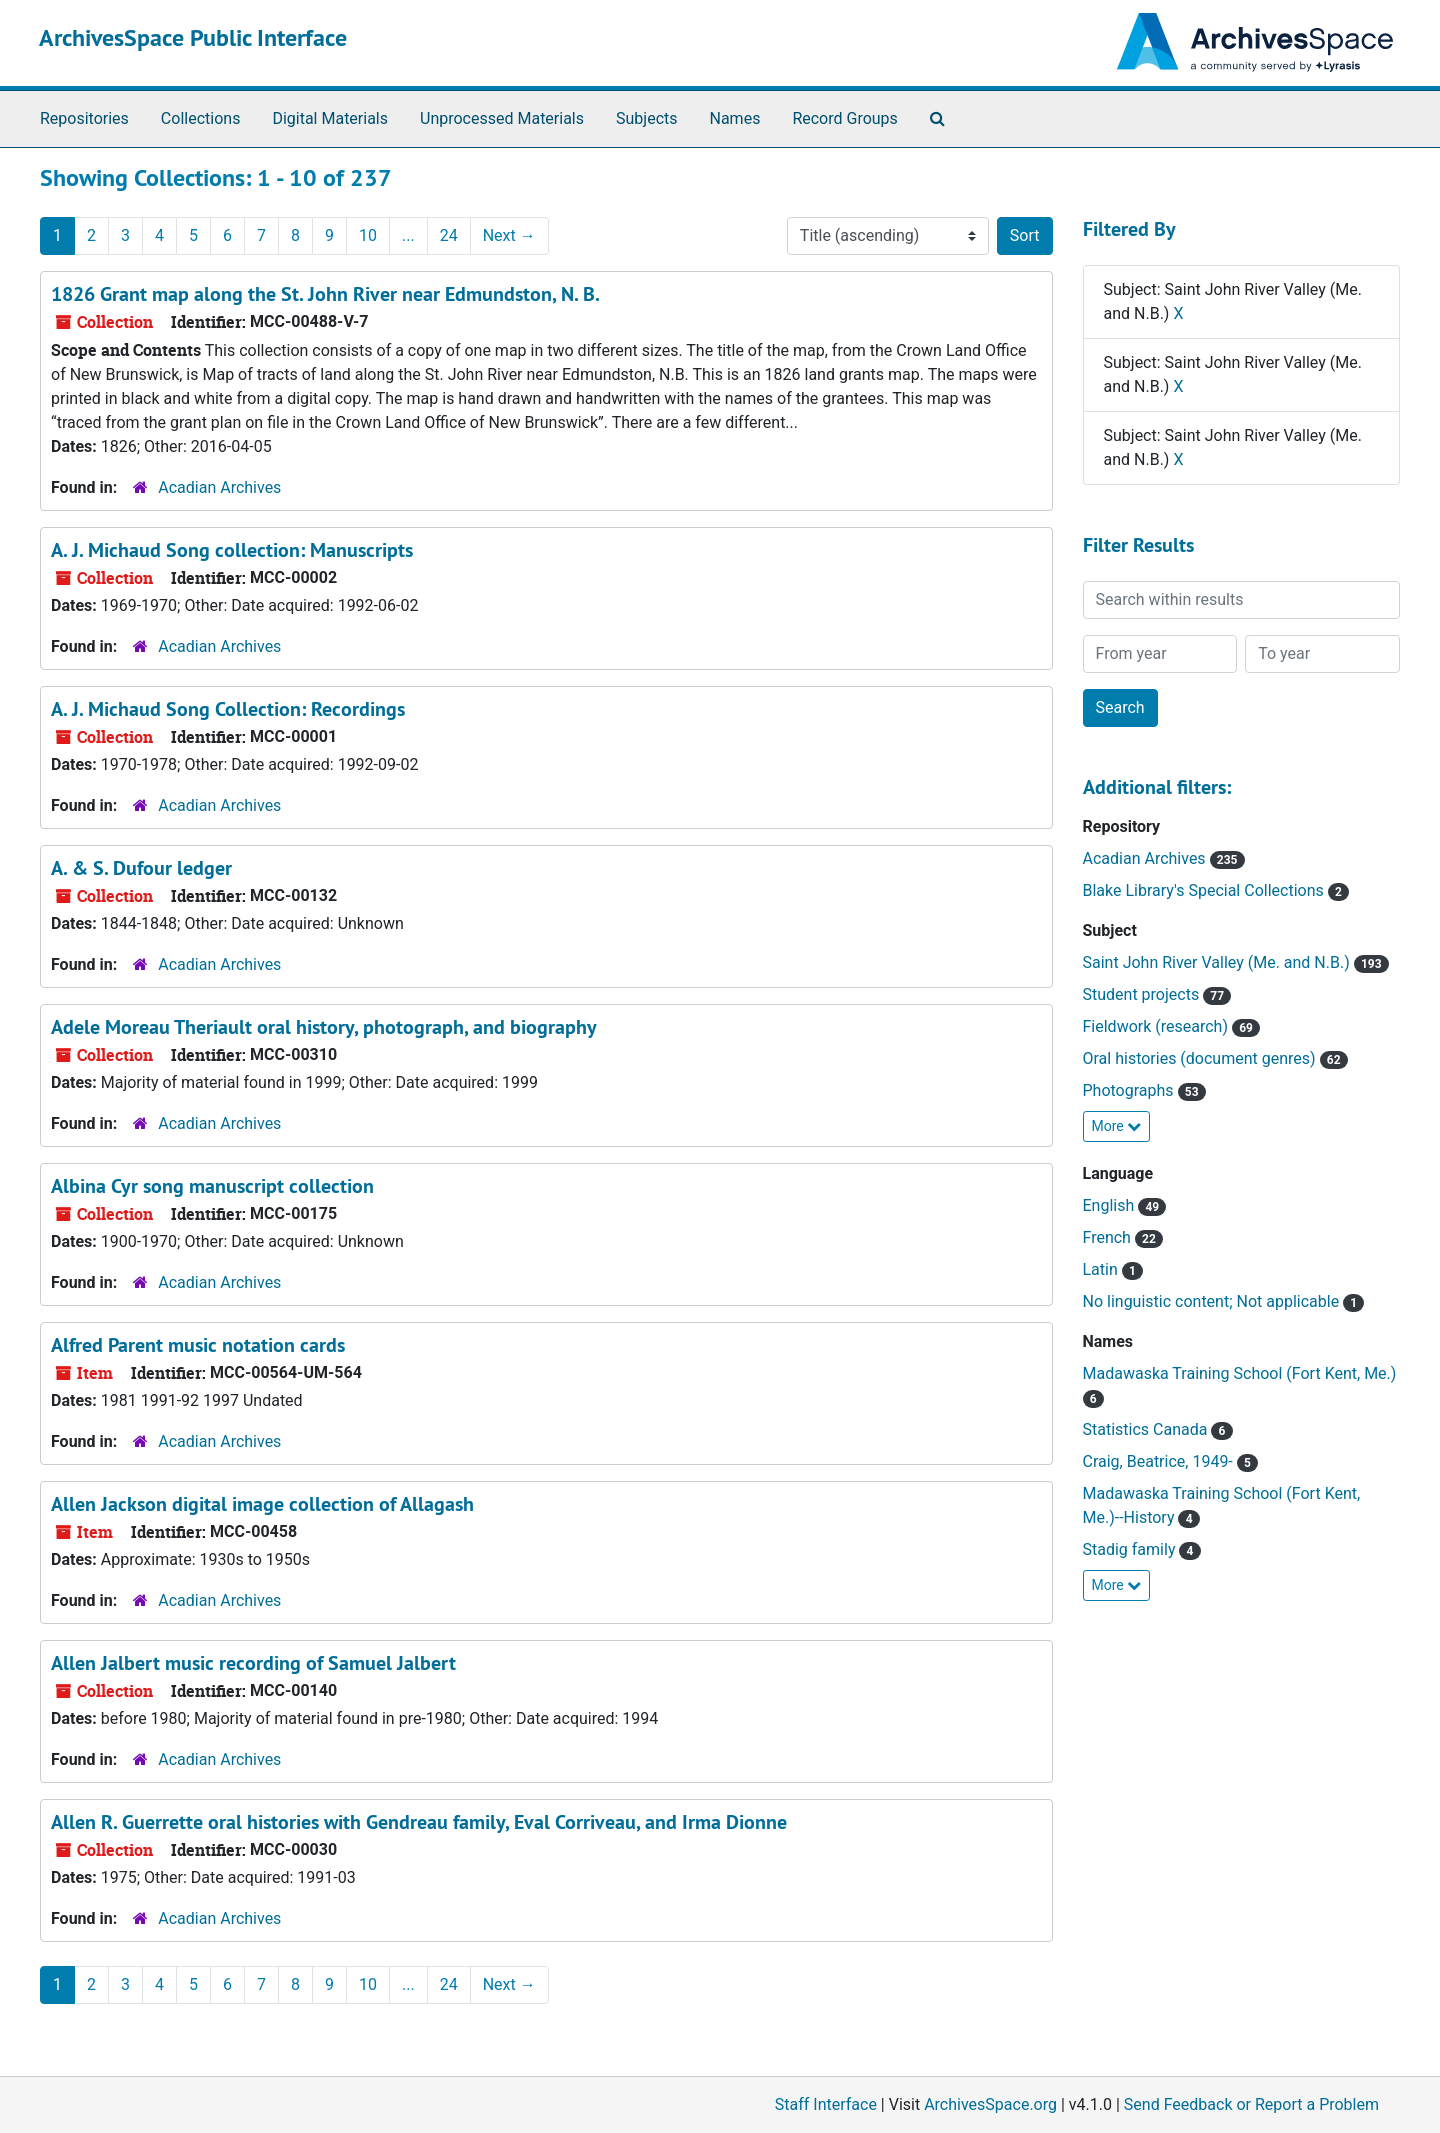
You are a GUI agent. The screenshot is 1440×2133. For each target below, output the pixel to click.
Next (509, 235)
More (1117, 1126)
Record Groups (844, 118)
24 (449, 235)
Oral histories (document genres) (1201, 1058)
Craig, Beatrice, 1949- (1160, 1461)
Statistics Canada (1147, 1429)
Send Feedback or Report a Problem (1251, 2104)
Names (735, 118)
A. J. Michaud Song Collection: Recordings (228, 709)
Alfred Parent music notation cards (198, 1345)
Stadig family (1131, 1549)
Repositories (84, 118)
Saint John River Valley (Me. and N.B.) (1218, 962)
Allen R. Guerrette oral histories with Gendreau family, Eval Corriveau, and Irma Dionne (419, 1822)
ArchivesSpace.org (990, 2104)
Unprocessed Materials (502, 118)
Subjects (646, 118)
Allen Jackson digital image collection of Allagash (262, 1504)
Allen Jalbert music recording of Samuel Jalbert (253, 1663)
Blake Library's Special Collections (1205, 890)
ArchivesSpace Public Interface (193, 37)
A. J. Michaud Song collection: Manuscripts (232, 550)
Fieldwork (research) (1157, 1026)
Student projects (1143, 994)
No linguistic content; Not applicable (1213, 1301)
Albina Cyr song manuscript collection (212, 1186)
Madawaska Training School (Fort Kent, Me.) (1240, 1373)
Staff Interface (826, 2104)
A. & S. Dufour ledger (141, 868)
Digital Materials (330, 118)
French (1109, 1237)
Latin (1102, 1269)
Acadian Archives (219, 487)
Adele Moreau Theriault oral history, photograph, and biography (324, 1027)
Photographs (1130, 1090)
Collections (201, 118)
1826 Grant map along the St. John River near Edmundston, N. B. (325, 294)
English (1111, 1205)
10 (368, 235)
